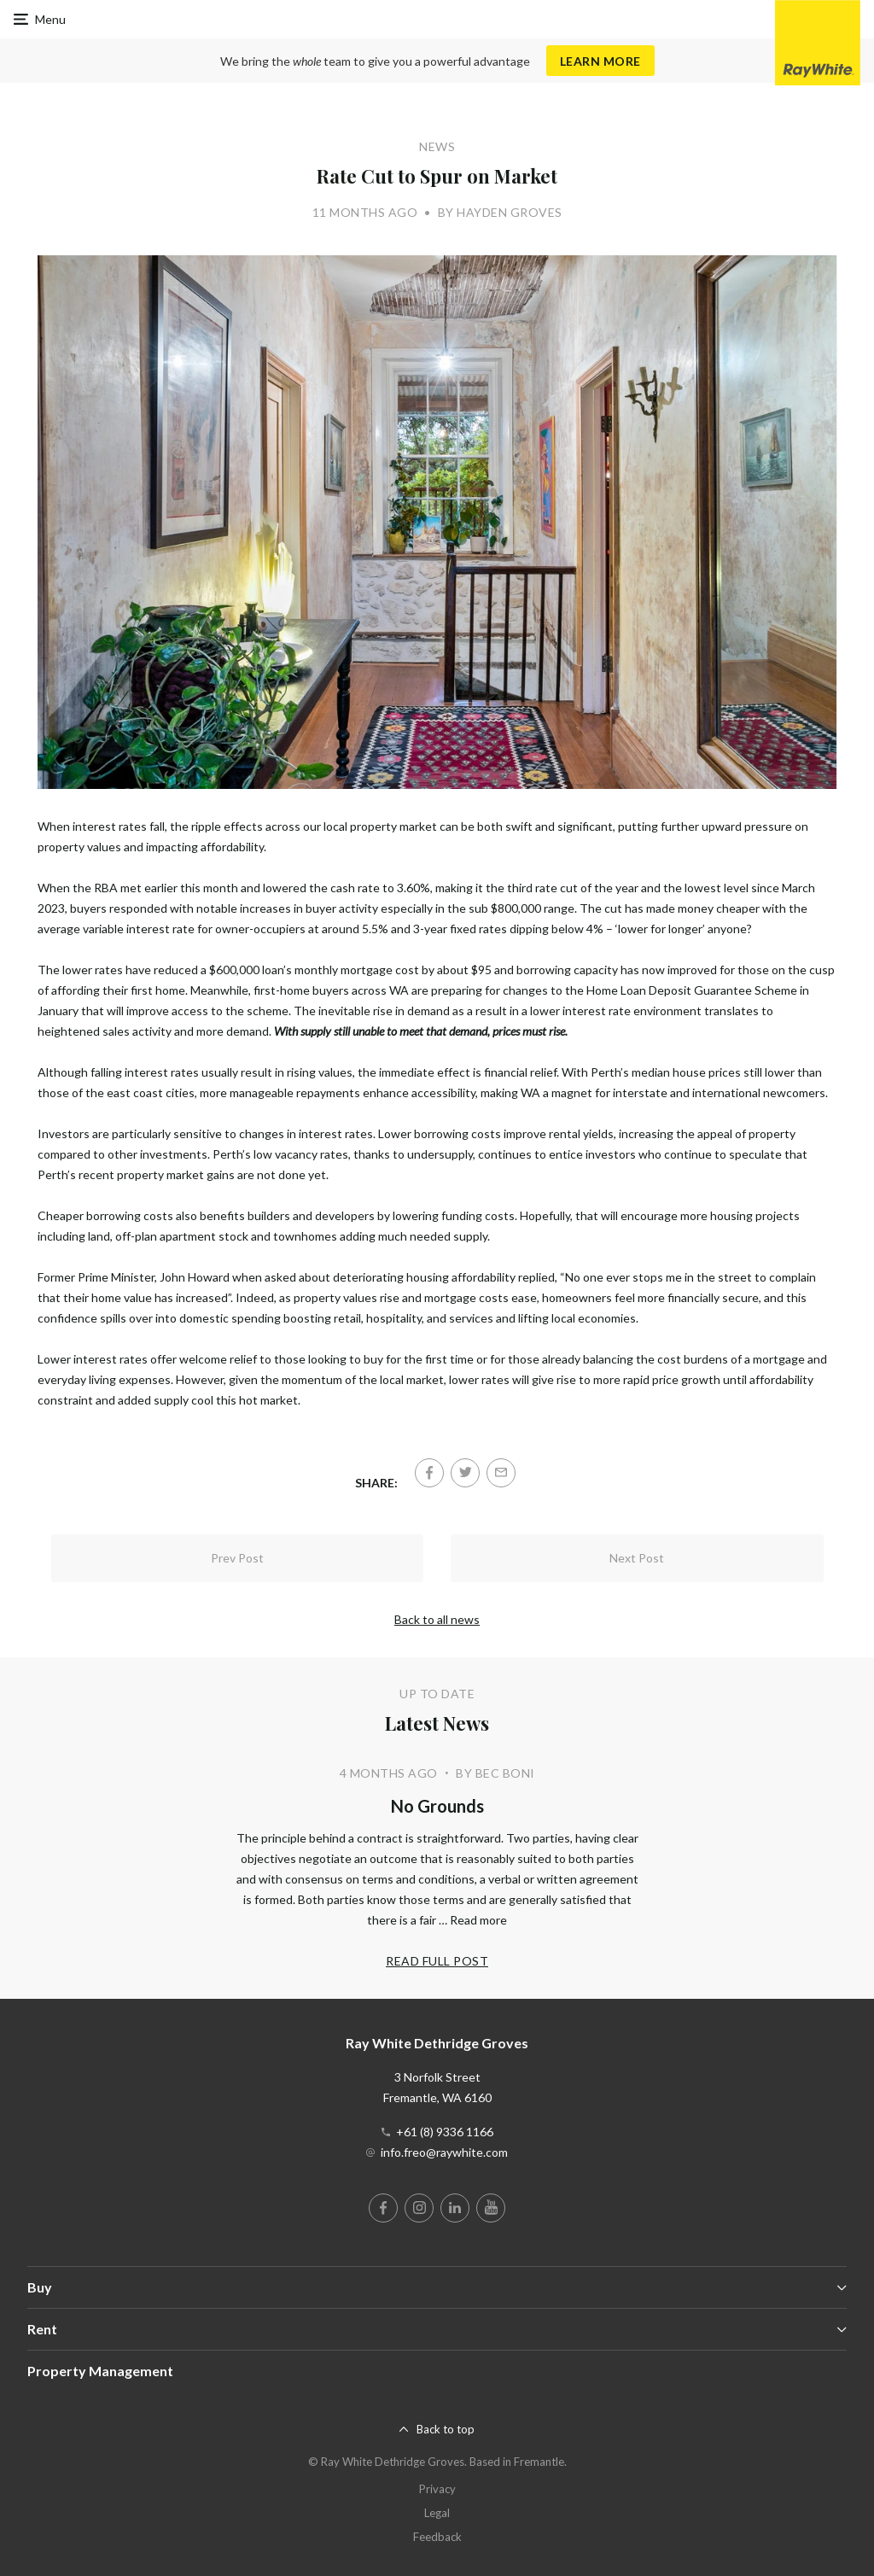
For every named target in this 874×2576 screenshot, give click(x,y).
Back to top (446, 2429)
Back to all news (437, 1619)
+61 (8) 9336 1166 (444, 2131)
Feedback (437, 2537)
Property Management (100, 2371)
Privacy (437, 2489)
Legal (437, 2513)
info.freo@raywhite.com (444, 2152)
